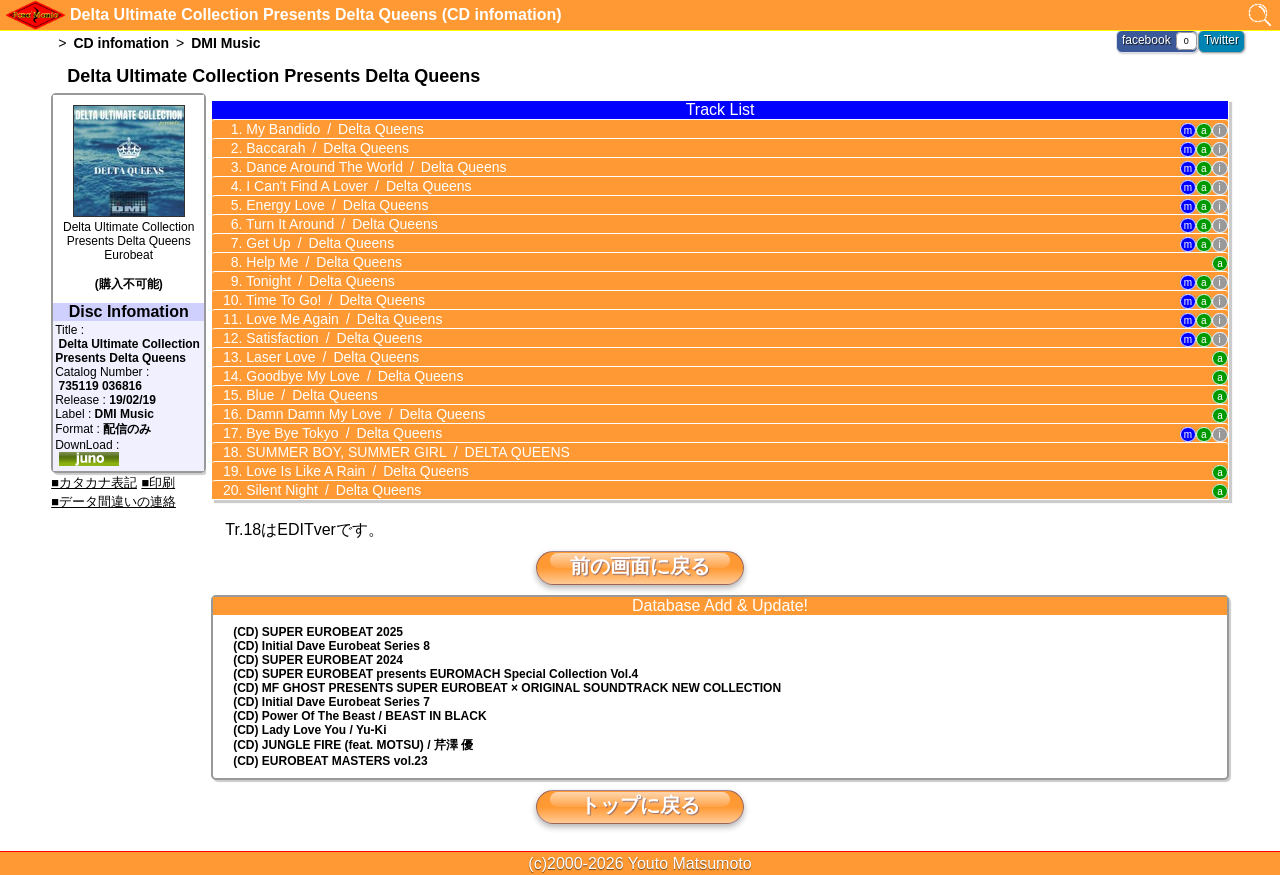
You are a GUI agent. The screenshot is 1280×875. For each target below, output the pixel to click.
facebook (1146, 40)
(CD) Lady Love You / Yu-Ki (309, 730)
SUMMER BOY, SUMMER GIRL (406, 452)
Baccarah (325, 148)
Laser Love (330, 357)
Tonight (318, 281)
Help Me (322, 262)
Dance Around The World (374, 167)
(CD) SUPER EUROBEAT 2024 (318, 660)
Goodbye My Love (352, 376)
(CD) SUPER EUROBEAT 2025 (318, 632)
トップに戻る (640, 805)
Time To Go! (333, 300)
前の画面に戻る (640, 566)
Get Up (318, 243)
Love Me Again (342, 319)
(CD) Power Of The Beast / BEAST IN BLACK (359, 716)
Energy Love (335, 205)
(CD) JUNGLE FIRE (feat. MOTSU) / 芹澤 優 (353, 745)
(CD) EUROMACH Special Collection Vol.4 (435, 674)
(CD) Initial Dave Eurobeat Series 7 (331, 702)
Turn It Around (339, 224)
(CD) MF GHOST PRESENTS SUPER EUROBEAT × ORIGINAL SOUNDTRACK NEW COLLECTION (507, 688)
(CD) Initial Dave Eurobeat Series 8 (331, 646)
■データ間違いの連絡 (113, 501)
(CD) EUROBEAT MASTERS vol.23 (330, 761)
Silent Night (331, 490)
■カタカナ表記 (94, 482)
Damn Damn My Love (363, 414)
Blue (309, 395)
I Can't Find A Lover (356, 186)
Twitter (1221, 40)
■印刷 (158, 482)
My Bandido (332, 129)
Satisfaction (332, 338)
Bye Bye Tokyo (342, 433)
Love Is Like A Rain (355, 471)
